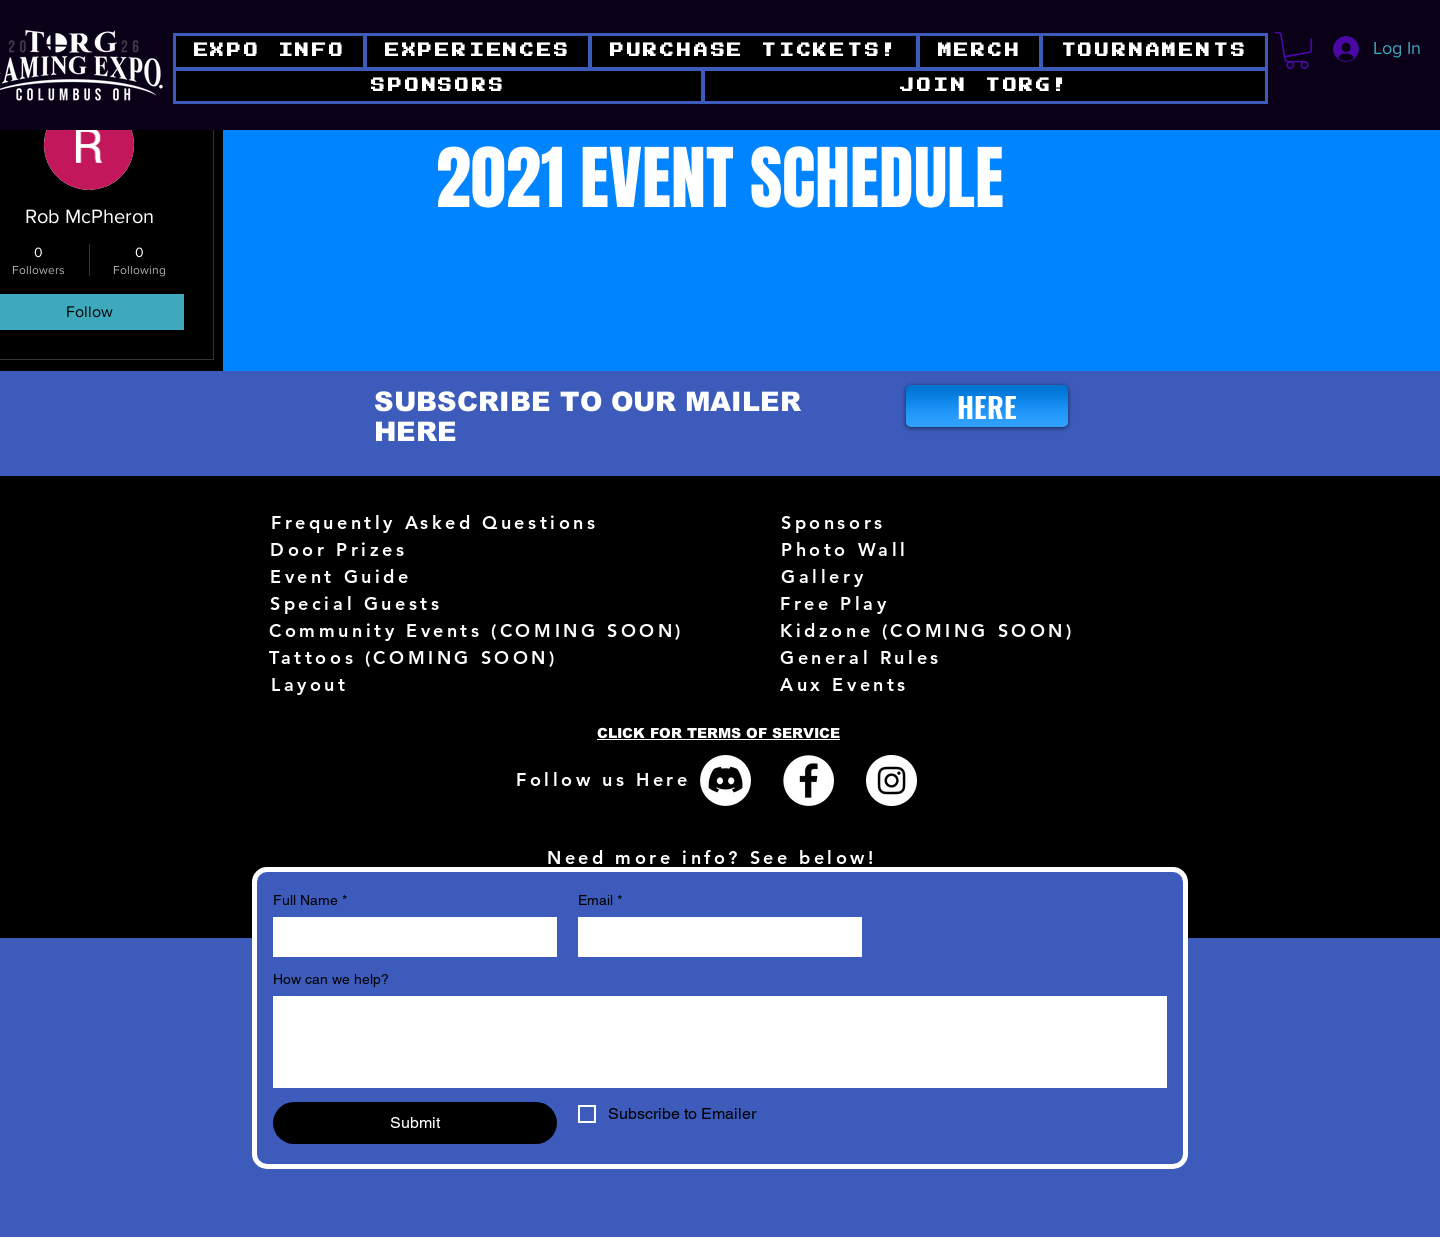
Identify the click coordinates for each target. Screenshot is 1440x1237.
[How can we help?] (720, 1042)
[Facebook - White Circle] (808, 780)
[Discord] (725, 780)
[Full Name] (409, 937)
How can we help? (331, 979)
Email (600, 900)
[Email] (714, 937)
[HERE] (987, 406)
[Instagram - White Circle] (891, 780)
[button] (985, 86)
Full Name (310, 900)
